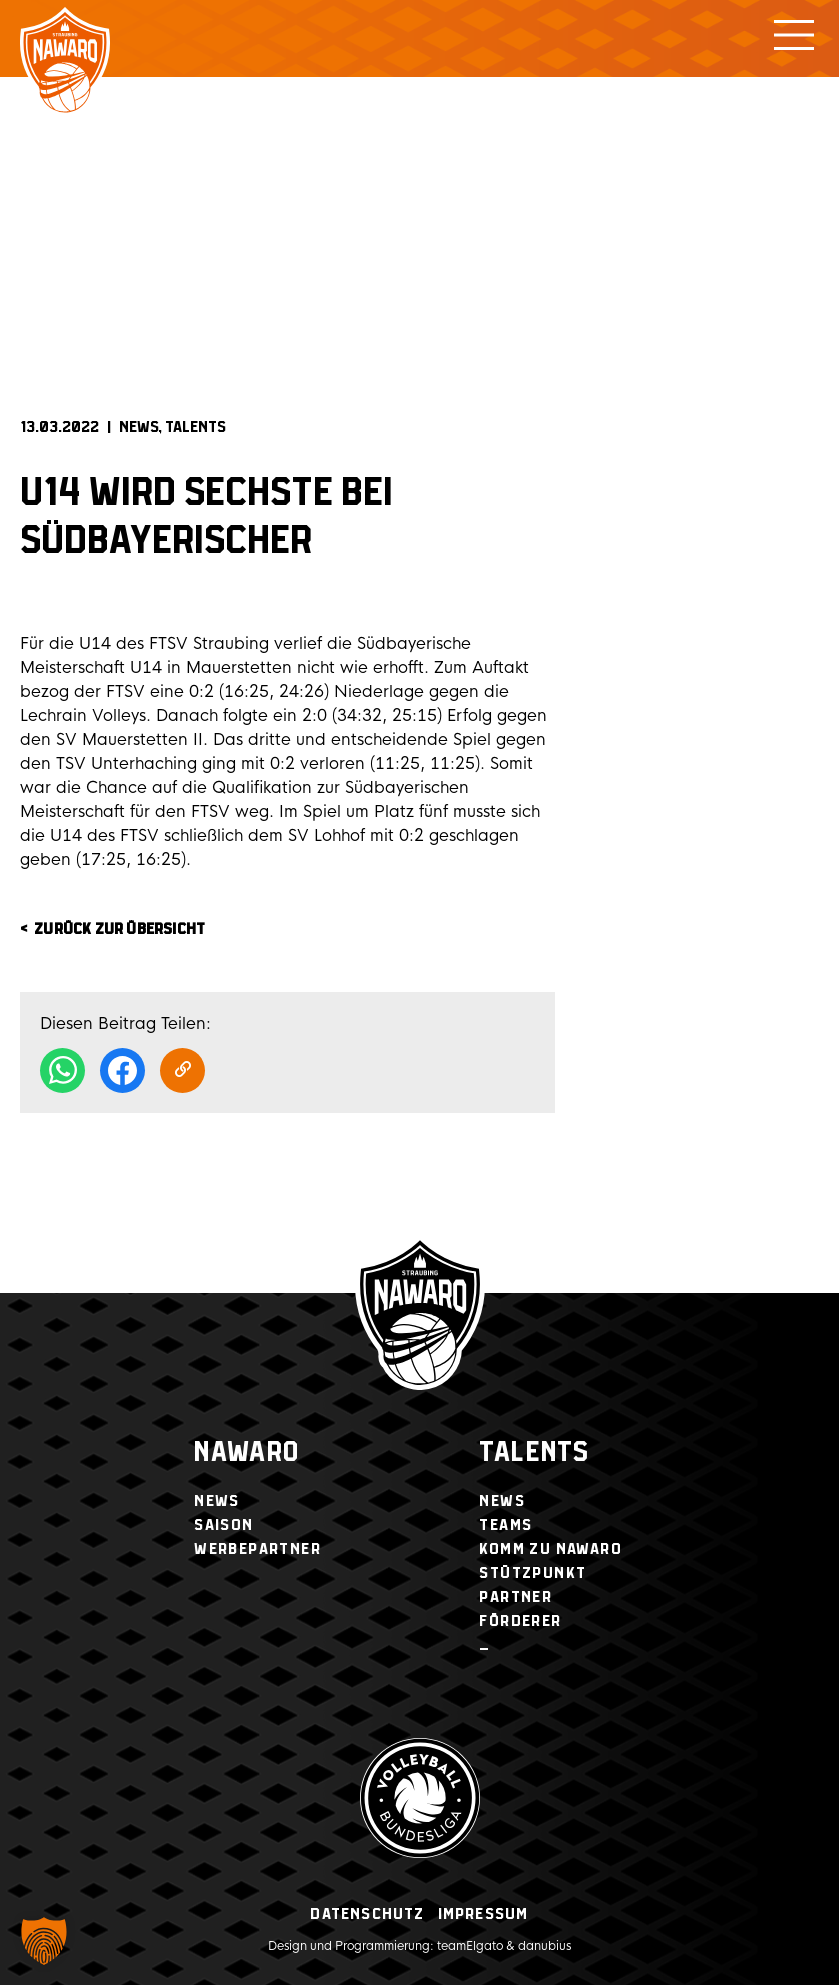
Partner (515, 1597)
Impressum (483, 1914)
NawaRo (246, 1453)
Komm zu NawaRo (550, 1549)
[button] (44, 1941)
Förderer (520, 1621)
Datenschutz (367, 1914)
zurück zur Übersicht (119, 929)
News (139, 427)
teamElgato (470, 1946)
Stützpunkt (532, 1573)
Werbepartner (257, 1549)
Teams (505, 1525)
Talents (195, 427)
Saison (223, 1525)
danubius (544, 1946)
